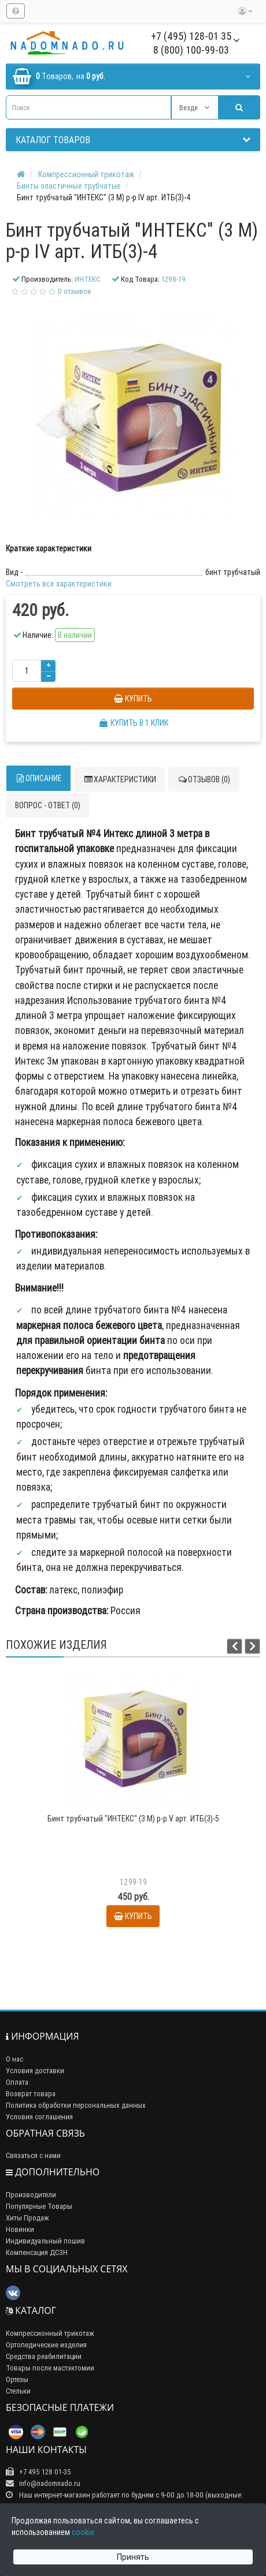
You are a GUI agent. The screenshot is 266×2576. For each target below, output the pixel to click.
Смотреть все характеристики (59, 583)
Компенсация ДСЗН (37, 2252)
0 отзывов (74, 291)
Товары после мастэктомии (50, 2368)
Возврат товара (31, 2094)
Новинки (20, 2229)
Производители (31, 2195)
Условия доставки (35, 2070)
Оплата (17, 2082)
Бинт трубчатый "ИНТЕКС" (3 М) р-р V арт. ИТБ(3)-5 (133, 1818)
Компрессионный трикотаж (50, 2333)
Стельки (18, 2391)
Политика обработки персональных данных (76, 2105)
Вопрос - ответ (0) (47, 805)
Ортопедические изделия (46, 2345)
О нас (14, 2059)
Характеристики (119, 779)
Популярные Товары (39, 2206)
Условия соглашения (39, 2117)
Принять (133, 2557)
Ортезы (17, 2379)
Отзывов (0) (204, 779)
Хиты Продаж (27, 2218)
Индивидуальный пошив (45, 2241)
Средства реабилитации (44, 2356)
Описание (38, 778)
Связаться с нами (33, 2155)
